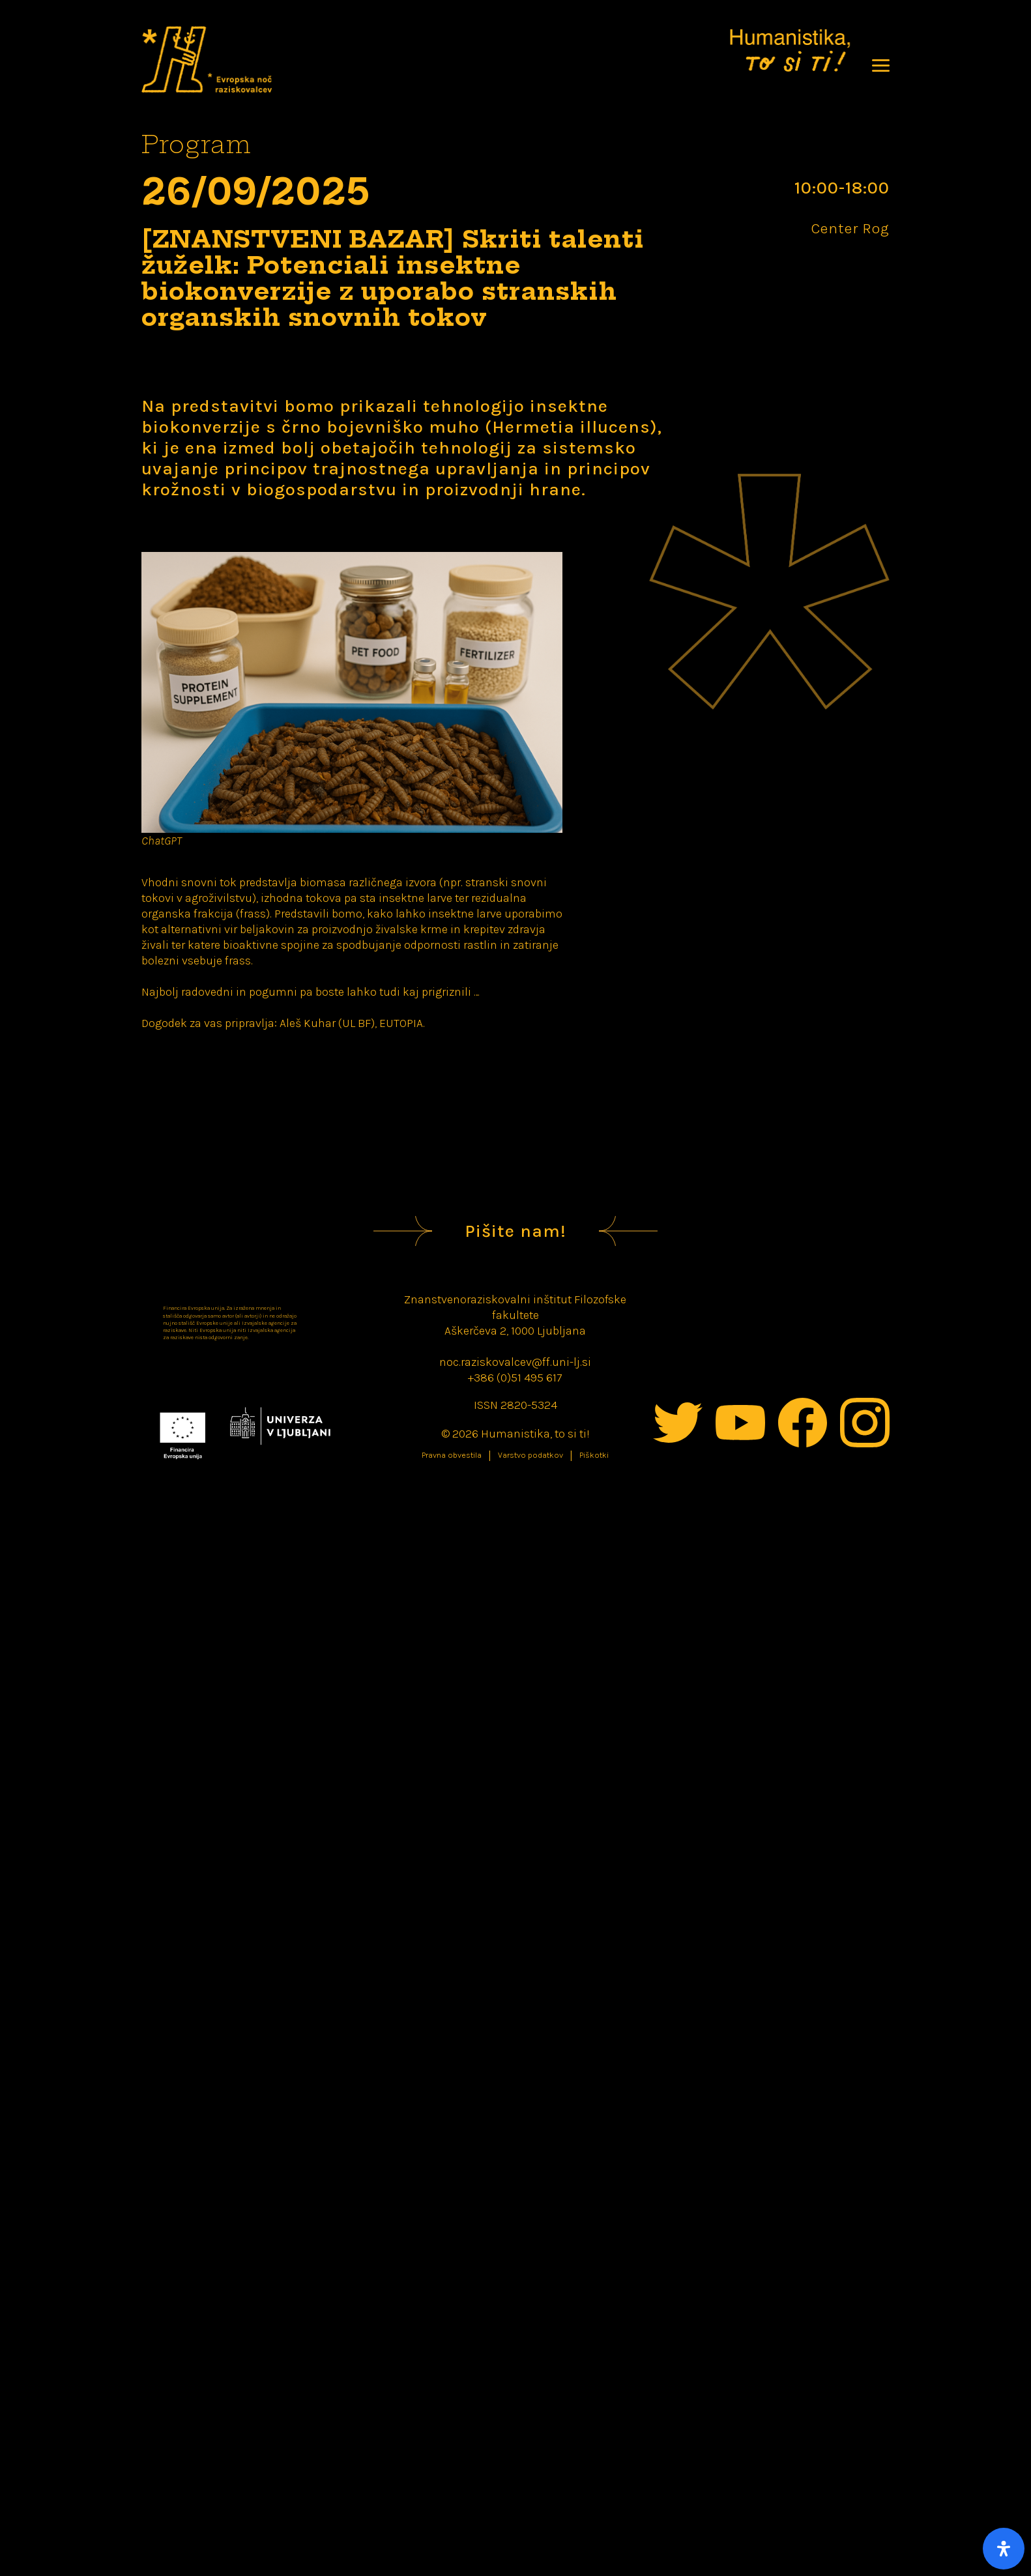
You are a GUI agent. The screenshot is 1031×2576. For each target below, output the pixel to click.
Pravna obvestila (452, 1455)
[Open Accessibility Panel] (1003, 2548)
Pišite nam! (515, 1231)
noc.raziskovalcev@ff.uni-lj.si (515, 1362)
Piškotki (594, 1455)
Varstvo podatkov (530, 1455)
